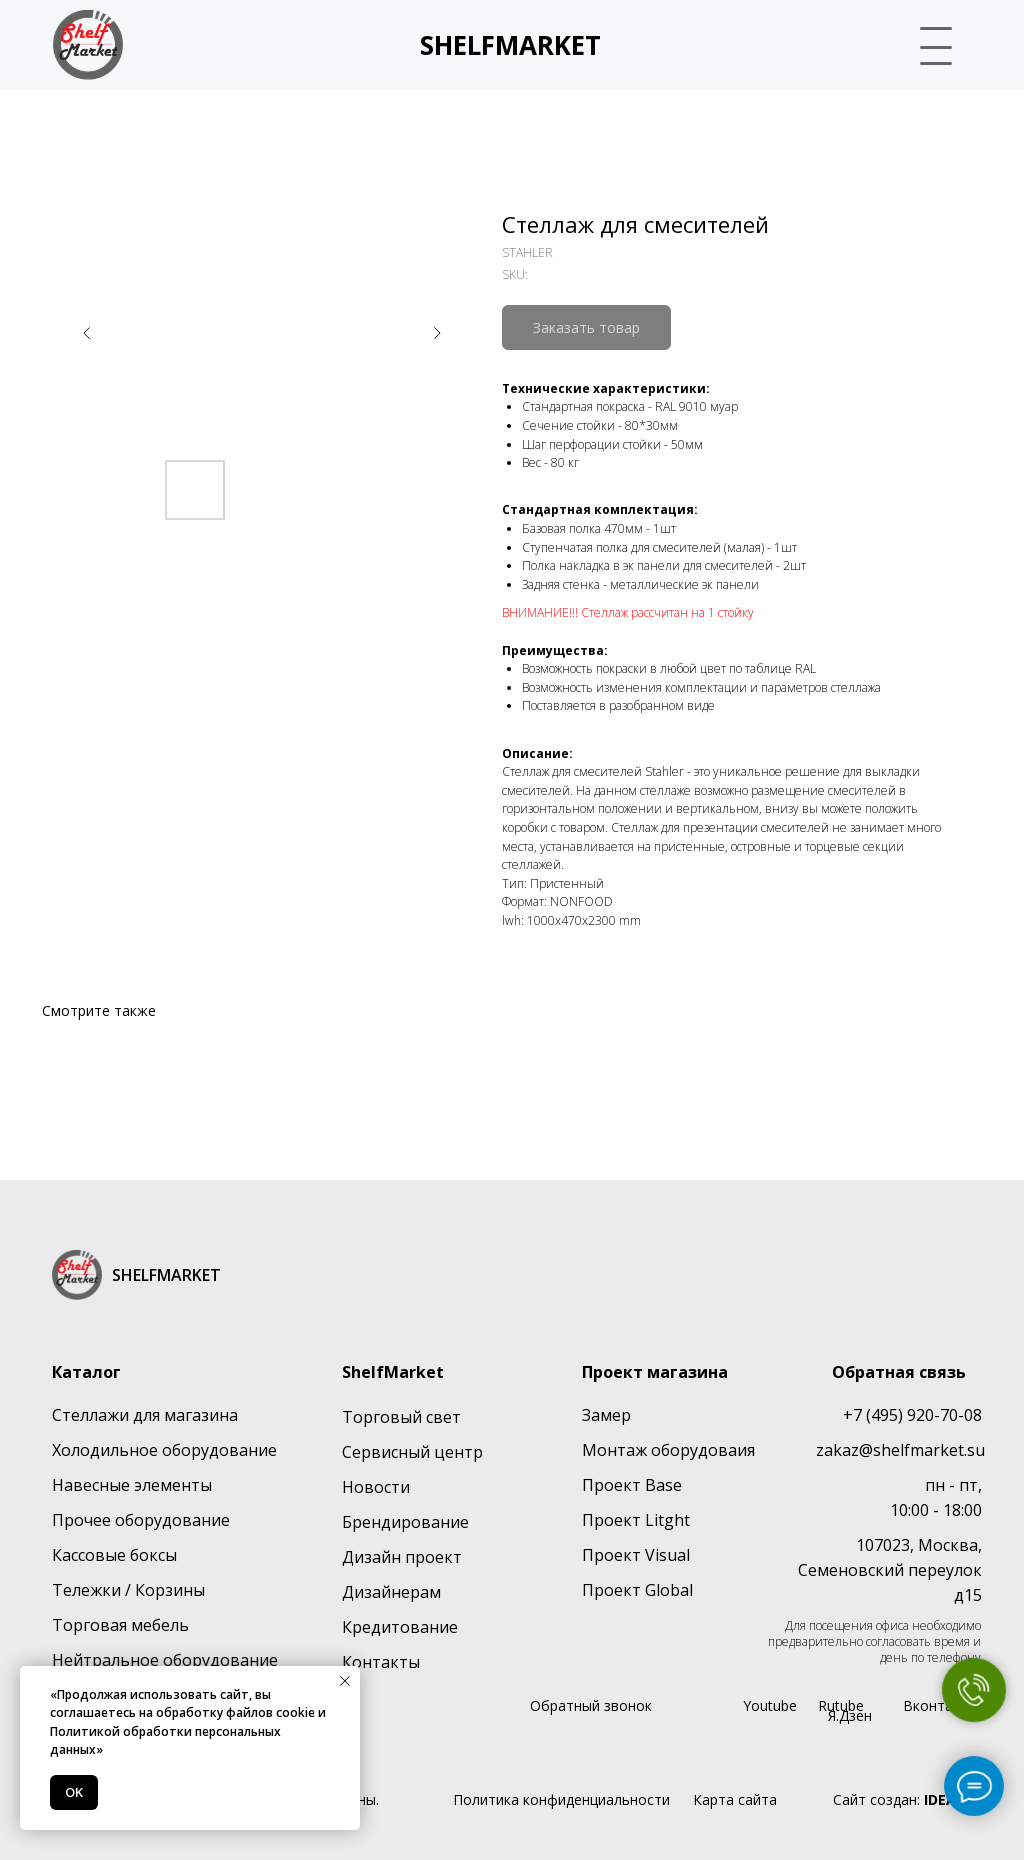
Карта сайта (735, 1799)
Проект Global (637, 1590)
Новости (376, 1487)
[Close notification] (345, 1681)
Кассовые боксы (114, 1555)
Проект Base (632, 1485)
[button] (927, 42)
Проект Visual (636, 1555)
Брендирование (405, 1522)
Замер (606, 1415)
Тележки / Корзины (128, 1590)
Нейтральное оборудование (165, 1660)
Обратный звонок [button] (591, 1705)
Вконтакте (939, 1705)
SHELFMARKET (510, 45)
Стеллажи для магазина (145, 1415)
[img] (88, 45)
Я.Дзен (850, 1715)
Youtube (770, 1705)
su (976, 1450)
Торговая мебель (120, 1625)
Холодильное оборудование (164, 1450)
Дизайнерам (391, 1592)
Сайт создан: (907, 1799)
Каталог (86, 1372)
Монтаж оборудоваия (668, 1450)
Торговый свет (401, 1417)
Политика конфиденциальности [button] (561, 1799)
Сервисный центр (412, 1452)
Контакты (381, 1662)
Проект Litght (636, 1520)
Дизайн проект (402, 1557)
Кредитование (400, 1627)
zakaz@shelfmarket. (891, 1450)
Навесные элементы (132, 1485)
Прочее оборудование (141, 1520)
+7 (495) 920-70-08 (912, 1415)
